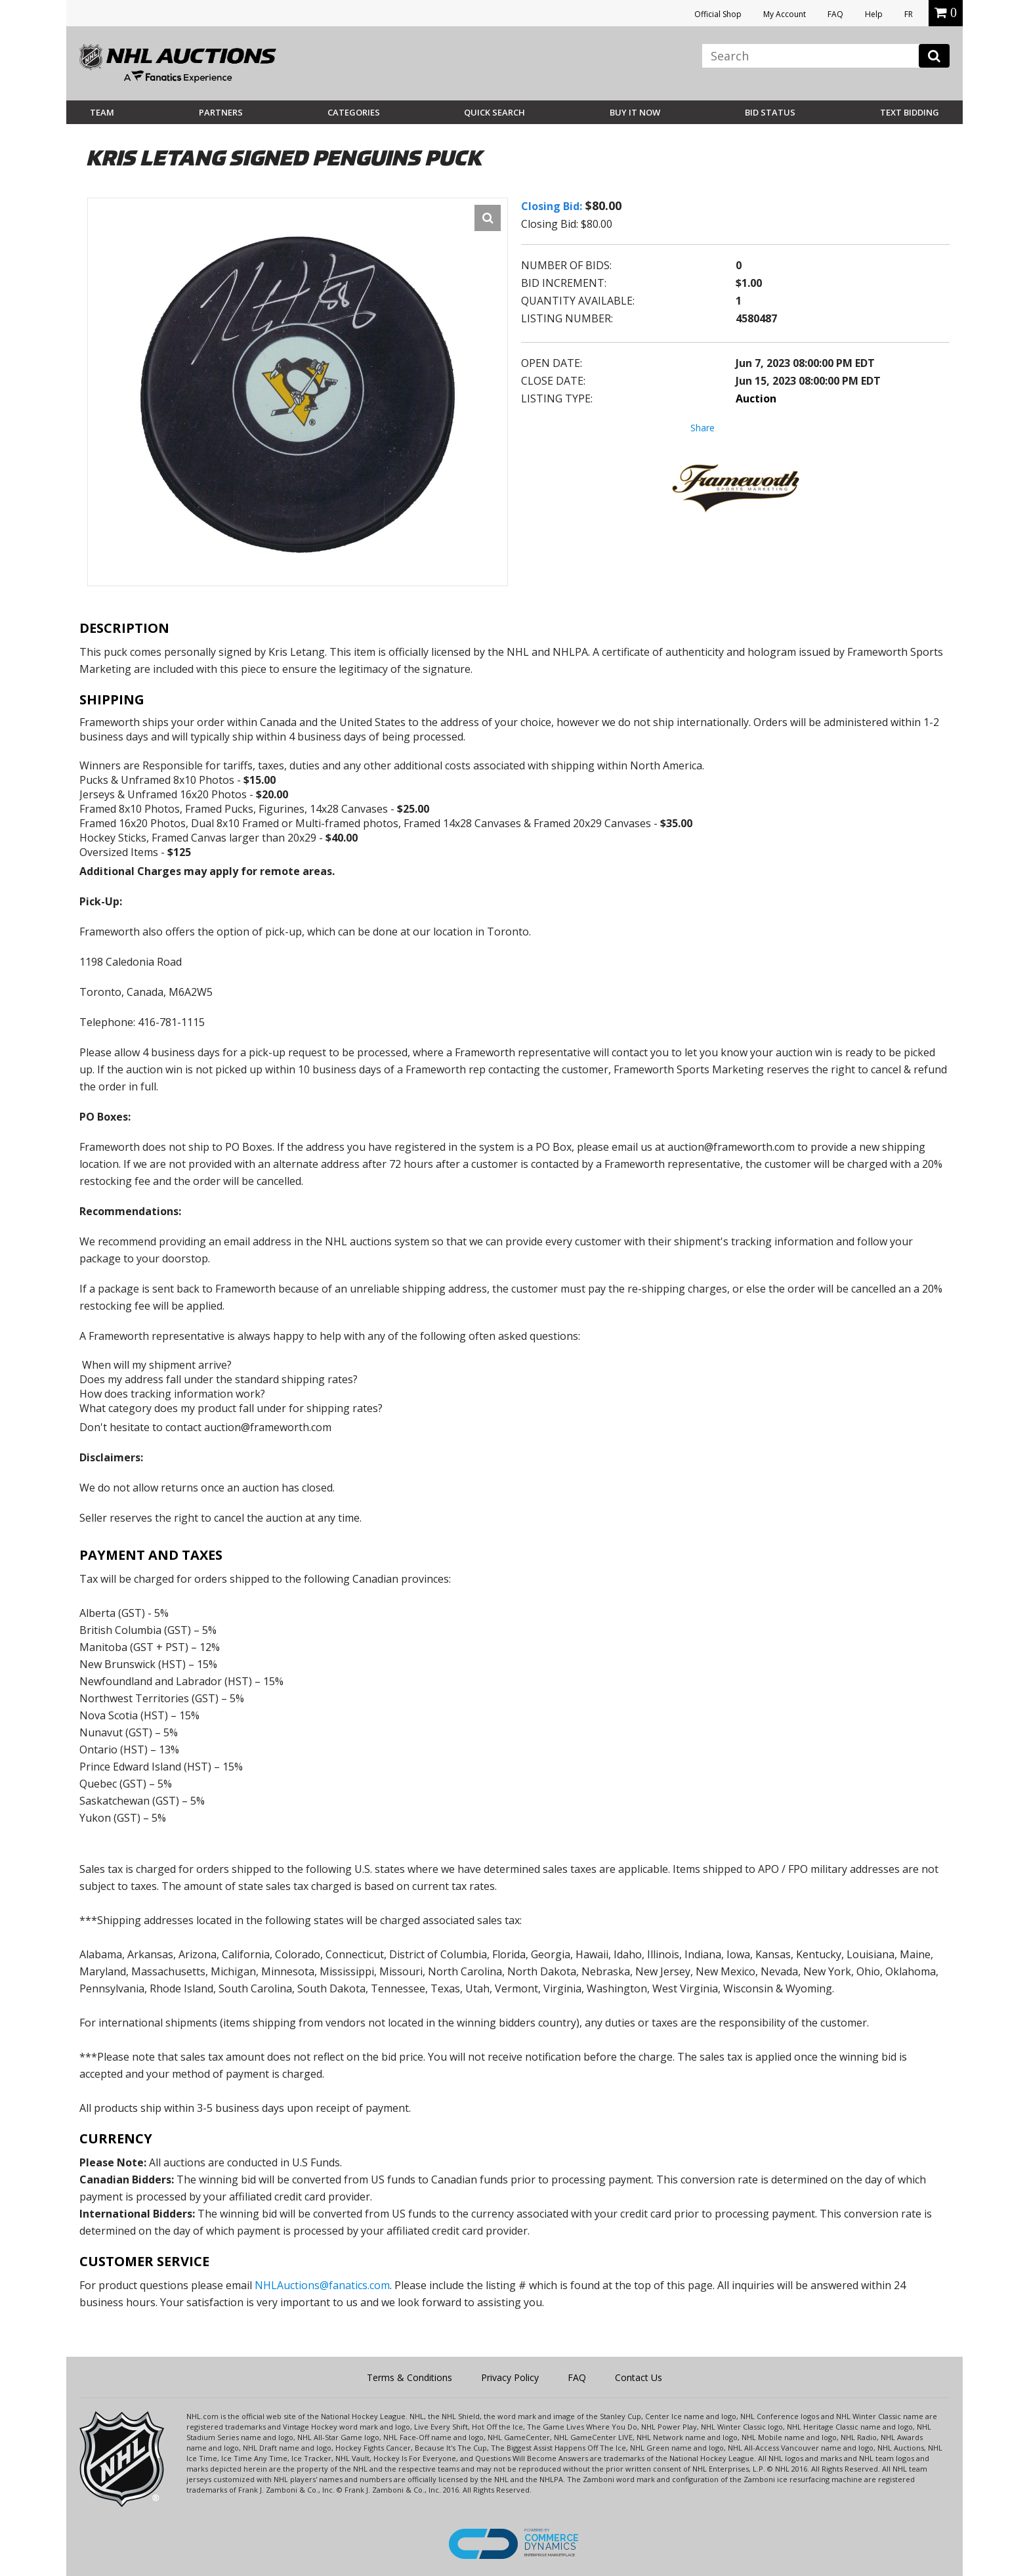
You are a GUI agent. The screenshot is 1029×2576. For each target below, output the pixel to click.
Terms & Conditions (409, 2377)
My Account (784, 14)
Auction (756, 398)
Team (102, 112)
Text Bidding (909, 112)
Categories (353, 112)
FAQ (835, 14)
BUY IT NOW (635, 112)
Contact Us (638, 2377)
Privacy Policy (510, 2377)
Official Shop (718, 14)
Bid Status (770, 112)
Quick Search (494, 112)
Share (702, 427)
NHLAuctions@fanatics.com (322, 2285)
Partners (221, 112)
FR (908, 14)
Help (874, 14)
